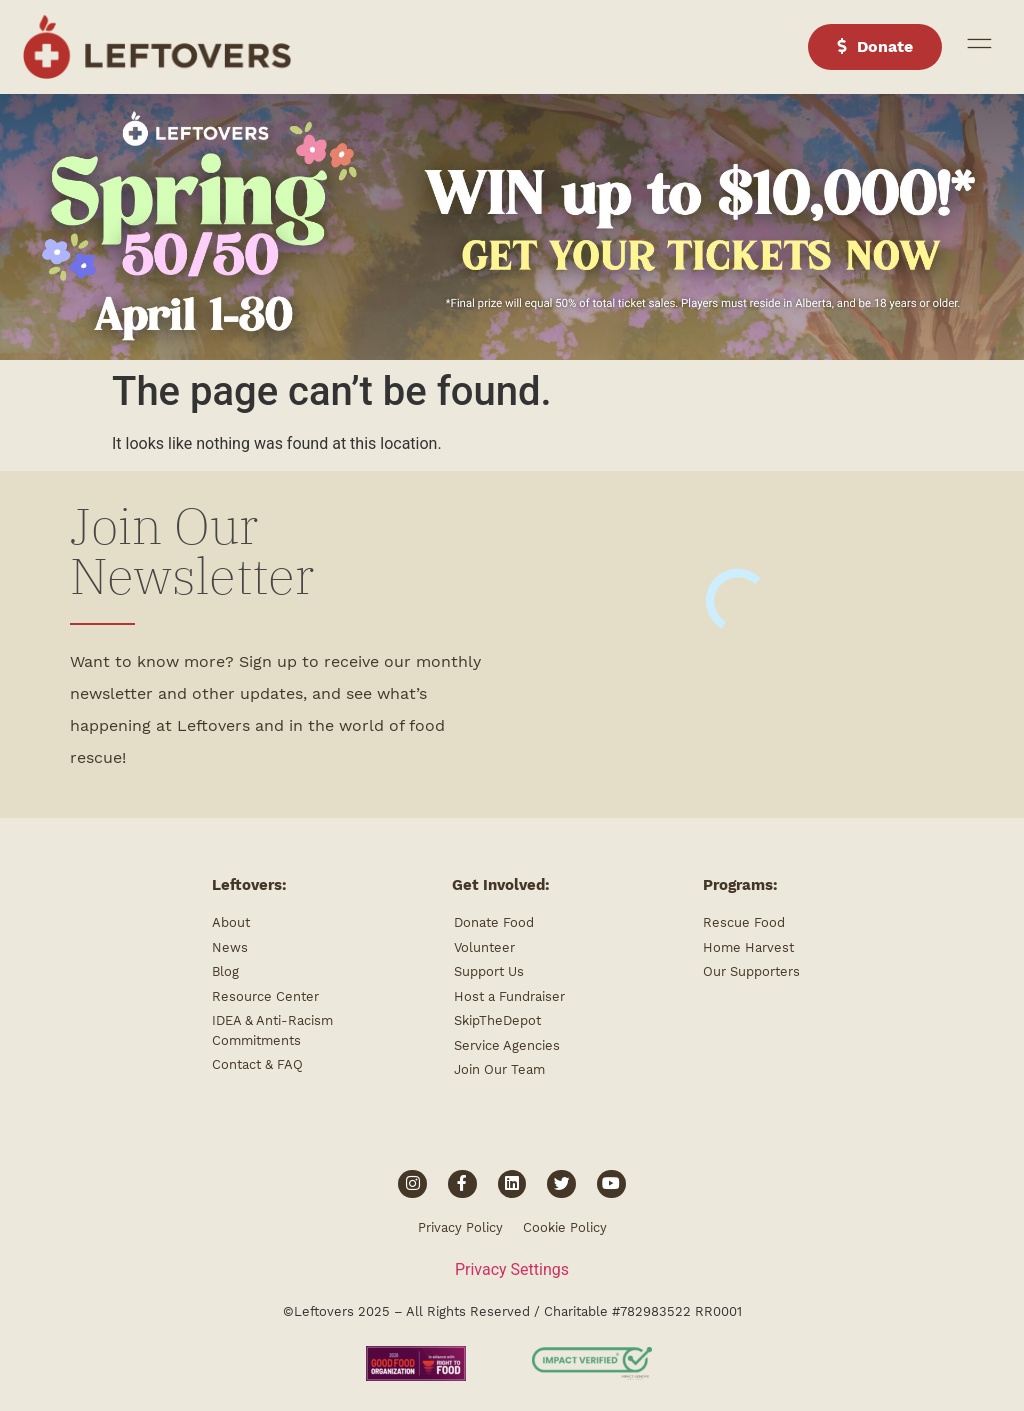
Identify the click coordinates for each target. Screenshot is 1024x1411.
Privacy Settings (512, 1269)
